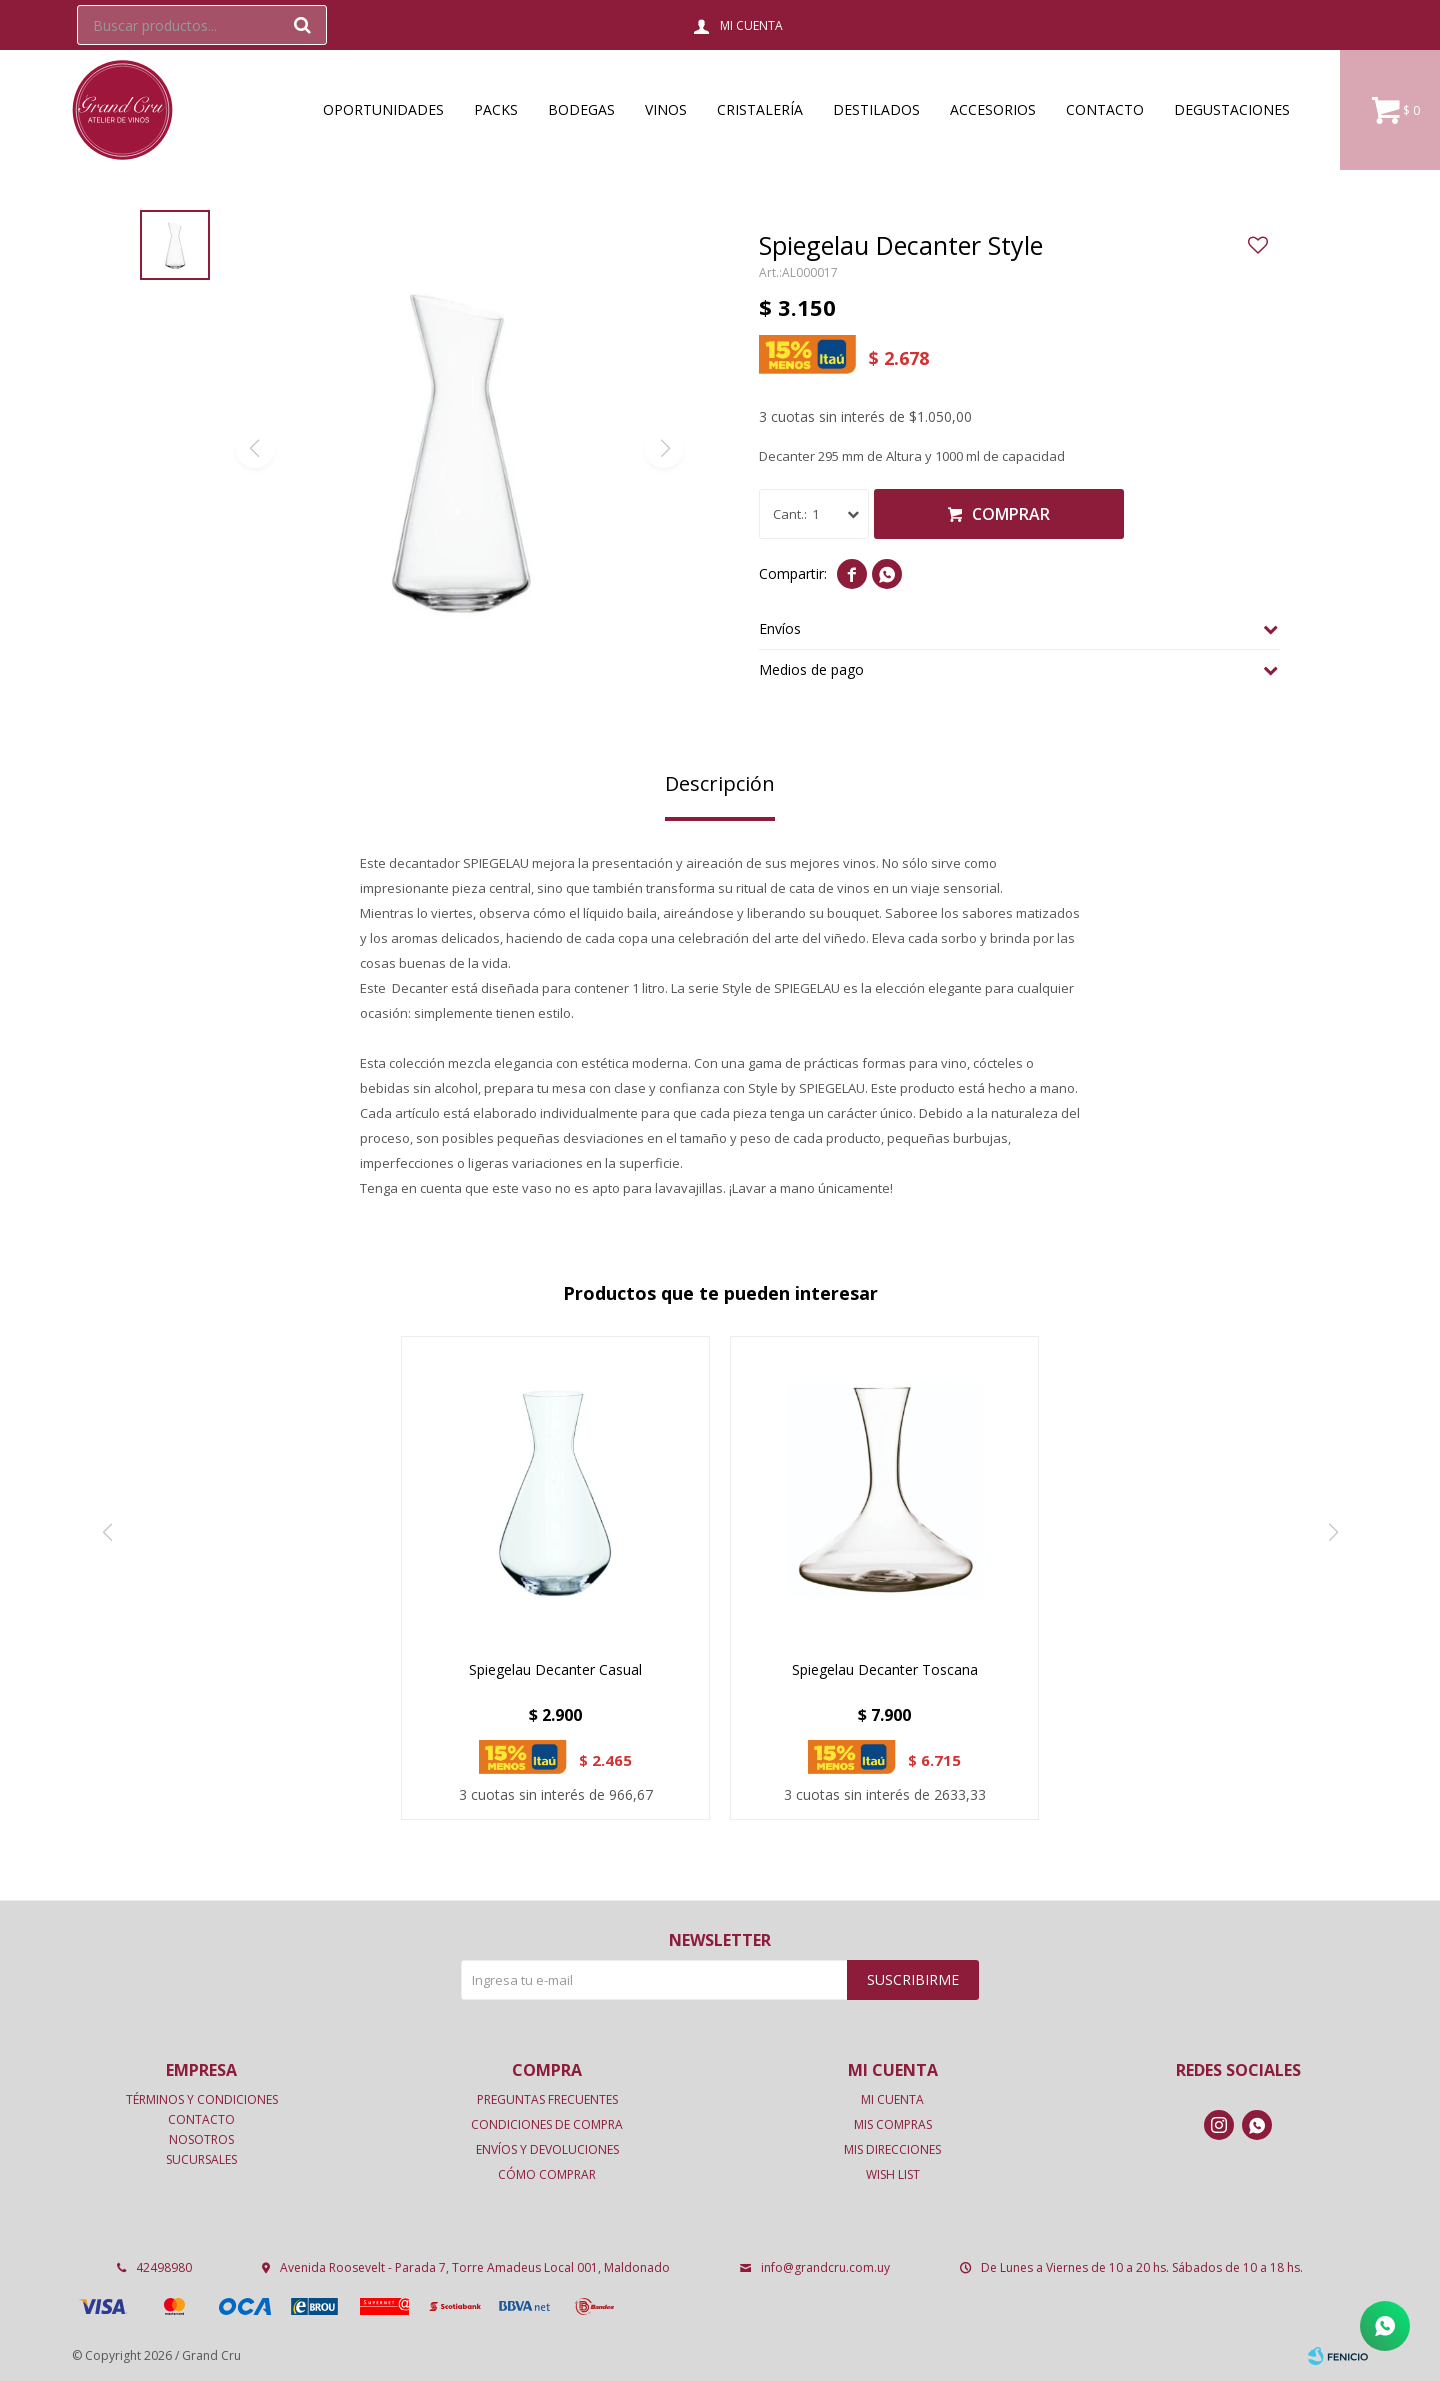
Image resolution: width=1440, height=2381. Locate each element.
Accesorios (993, 109)
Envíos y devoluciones (547, 2149)
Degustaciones (1232, 109)
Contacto (1105, 109)
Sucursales (201, 2159)
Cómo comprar (547, 2174)
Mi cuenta (892, 2099)
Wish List (893, 2174)
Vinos (666, 109)
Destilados (876, 109)
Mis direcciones (892, 2149)
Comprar (1011, 514)
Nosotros (201, 2139)
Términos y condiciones (202, 2099)
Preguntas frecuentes (547, 2099)
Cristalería (760, 109)
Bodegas (581, 109)
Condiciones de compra (547, 2124)
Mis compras (893, 2124)
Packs (496, 109)
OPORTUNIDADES (383, 109)
